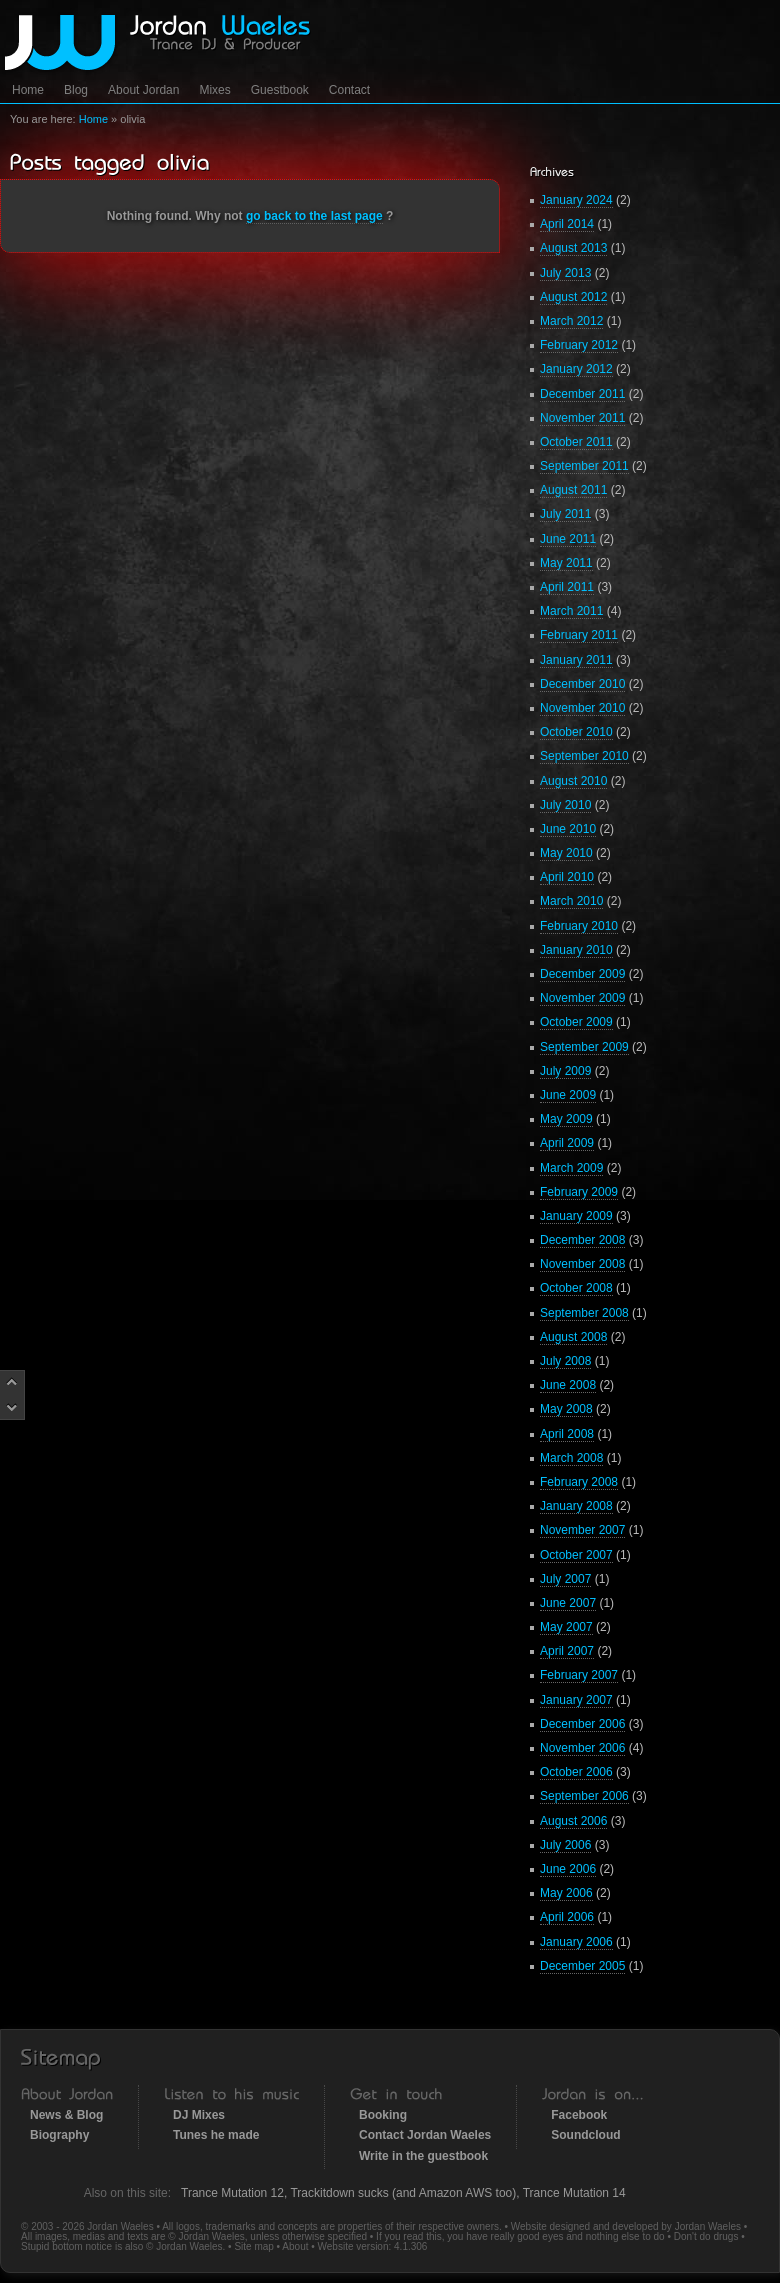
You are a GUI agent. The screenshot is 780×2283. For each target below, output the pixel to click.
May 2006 (566, 1893)
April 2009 (567, 1143)
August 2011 (573, 490)
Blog (76, 90)
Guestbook (280, 90)
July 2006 (565, 1845)
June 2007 (568, 1603)
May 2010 (566, 853)
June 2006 (568, 1869)
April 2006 (567, 1917)
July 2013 (565, 273)
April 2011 (567, 587)
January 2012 (576, 369)
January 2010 (576, 950)
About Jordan (143, 90)
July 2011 (565, 514)
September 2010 (584, 756)
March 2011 (571, 611)
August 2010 (573, 781)
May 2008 (566, 1409)
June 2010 (568, 829)
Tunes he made (216, 2135)
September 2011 (584, 466)
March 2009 (571, 1168)
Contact (349, 90)
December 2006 (582, 1724)
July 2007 (565, 1579)
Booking (383, 2115)
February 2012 (579, 345)
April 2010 (567, 877)
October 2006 (576, 1772)
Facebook (579, 2115)
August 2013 (573, 248)
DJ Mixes (199, 2115)
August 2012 (573, 297)
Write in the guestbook (423, 2156)
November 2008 (582, 1264)
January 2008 (576, 1506)
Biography (59, 2135)
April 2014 (567, 224)
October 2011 (576, 442)
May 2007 (566, 1627)
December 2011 (582, 394)
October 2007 (576, 1555)
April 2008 (567, 1434)
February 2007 (579, 1675)
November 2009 (582, 998)
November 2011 (582, 418)
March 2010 (571, 901)
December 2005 (582, 1966)
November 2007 (582, 1530)
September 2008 (584, 1313)
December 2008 (582, 1240)
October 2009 (576, 1022)
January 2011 (576, 660)
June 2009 (568, 1095)
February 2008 (579, 1482)
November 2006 (582, 1748)
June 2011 (568, 539)
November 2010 (582, 708)
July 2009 (565, 1071)
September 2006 (584, 1796)
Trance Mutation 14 (574, 2193)
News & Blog (66, 2115)
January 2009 (576, 1216)
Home (28, 90)
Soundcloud (585, 2135)
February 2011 (579, 635)
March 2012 (571, 321)
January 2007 (576, 1700)
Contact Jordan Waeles (425, 2135)
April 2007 (567, 1651)
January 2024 (576, 200)
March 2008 (571, 1458)
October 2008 (576, 1288)
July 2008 (565, 1361)
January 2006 (576, 1942)
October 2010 (576, 732)
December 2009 (582, 974)
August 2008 (573, 1337)
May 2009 (566, 1119)
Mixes (214, 90)
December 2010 (582, 684)
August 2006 (573, 1821)
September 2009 (584, 1047)
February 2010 (579, 926)
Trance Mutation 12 (232, 2193)
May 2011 (566, 563)
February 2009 (579, 1192)
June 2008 (568, 1385)
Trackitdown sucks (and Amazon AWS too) (403, 2193)
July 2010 (565, 805)
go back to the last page (314, 216)
